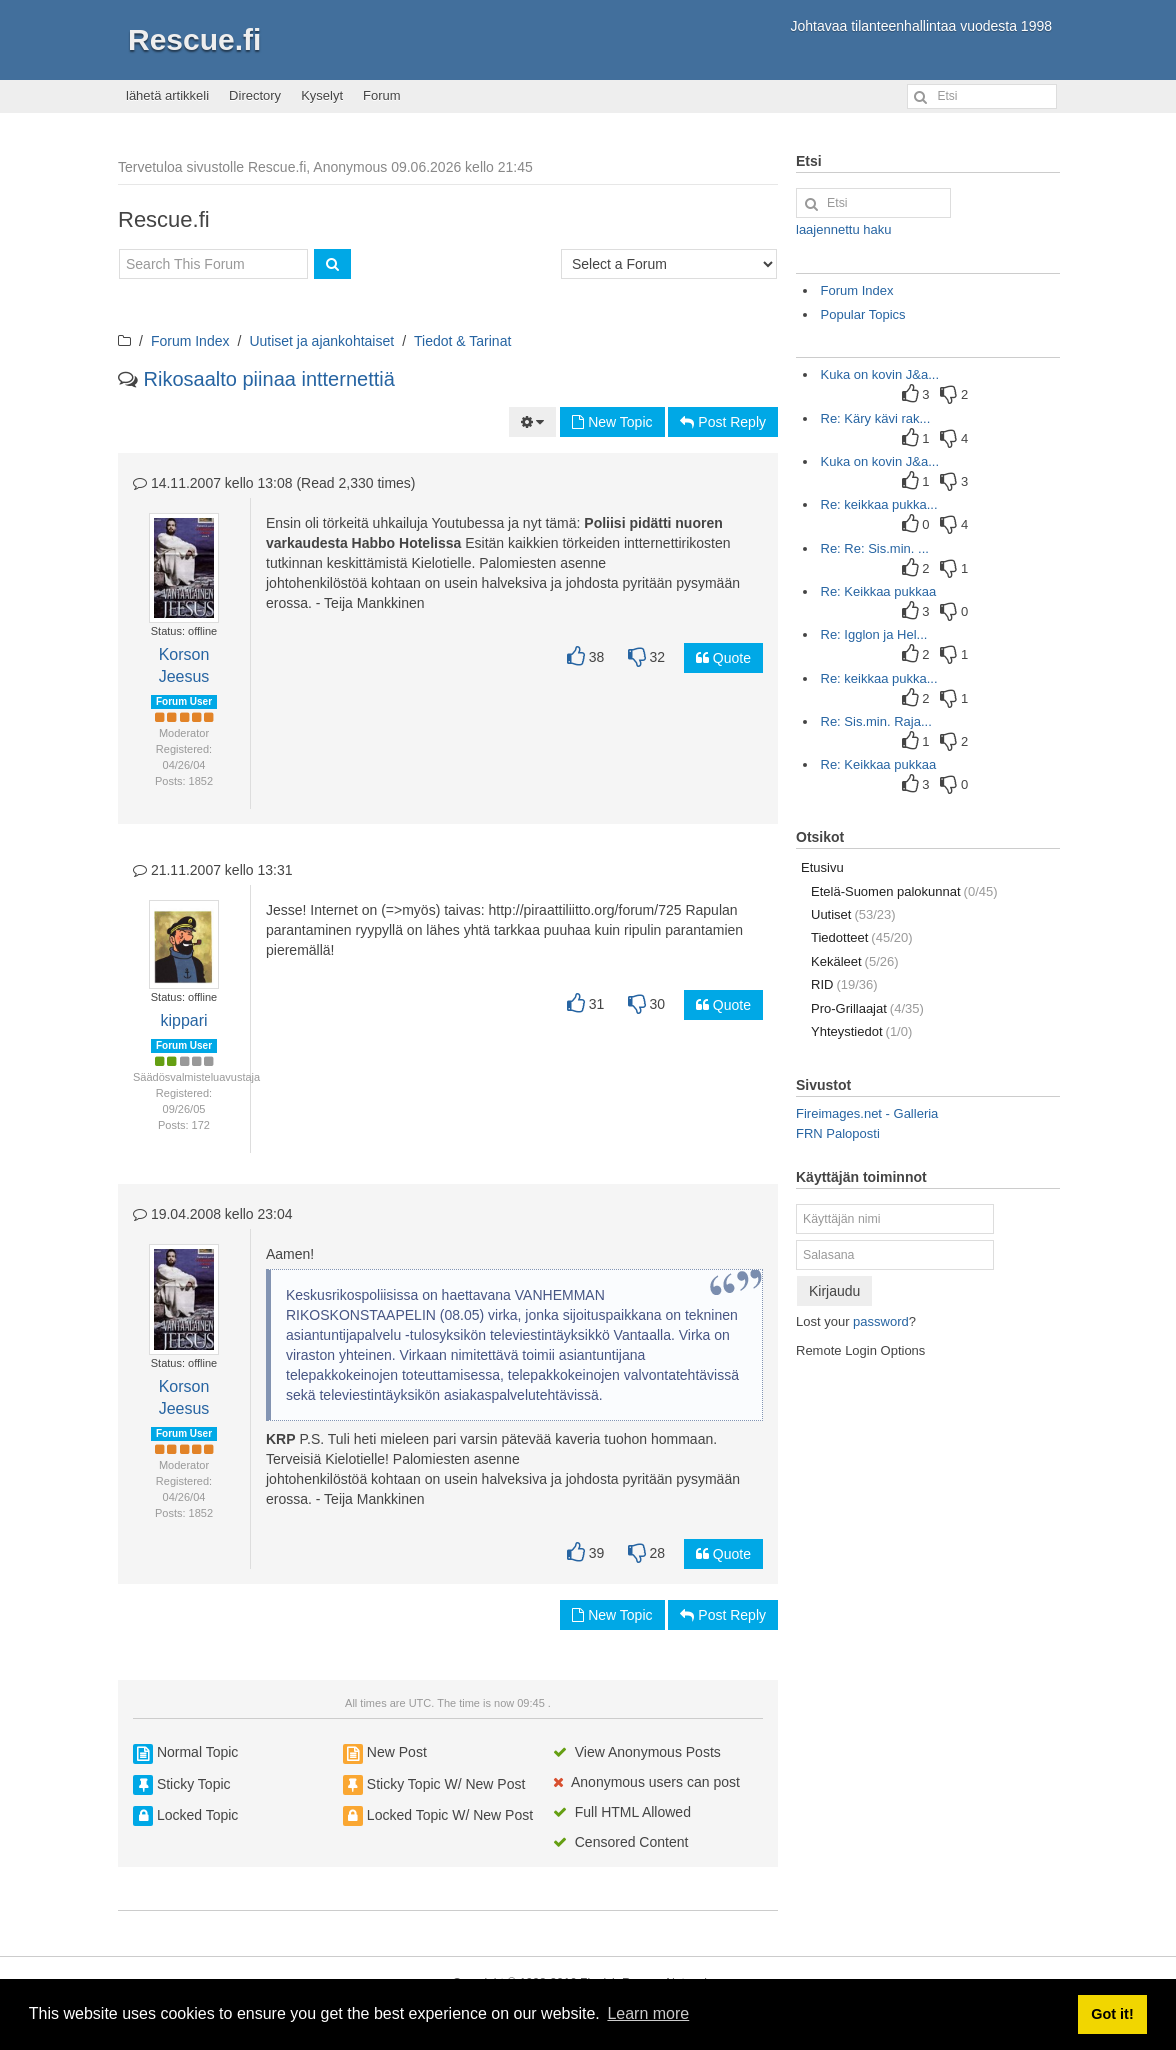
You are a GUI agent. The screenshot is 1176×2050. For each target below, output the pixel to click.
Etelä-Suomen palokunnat (904, 891)
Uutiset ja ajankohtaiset (321, 341)
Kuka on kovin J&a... (880, 374)
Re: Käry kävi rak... (876, 418)
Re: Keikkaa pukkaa (879, 591)
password (881, 1321)
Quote (723, 658)
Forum (382, 95)
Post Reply (723, 422)
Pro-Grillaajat (867, 1008)
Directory (255, 95)
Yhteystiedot (861, 1031)
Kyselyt (322, 95)
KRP (281, 1439)
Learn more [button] (648, 2013)
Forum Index (190, 341)
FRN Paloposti (838, 1133)
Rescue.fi (194, 39)
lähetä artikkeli (167, 95)
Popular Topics (863, 314)
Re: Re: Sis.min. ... (875, 548)
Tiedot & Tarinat (462, 341)
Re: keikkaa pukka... (879, 504)
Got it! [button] (1112, 2014)
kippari (183, 1020)
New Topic (612, 422)
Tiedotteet (862, 937)
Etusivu (822, 867)
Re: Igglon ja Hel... (874, 634)
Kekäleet (855, 961)
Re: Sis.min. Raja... (876, 721)
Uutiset (853, 914)
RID (844, 984)
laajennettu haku (843, 229)
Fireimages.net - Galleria (867, 1113)
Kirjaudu (834, 1291)
